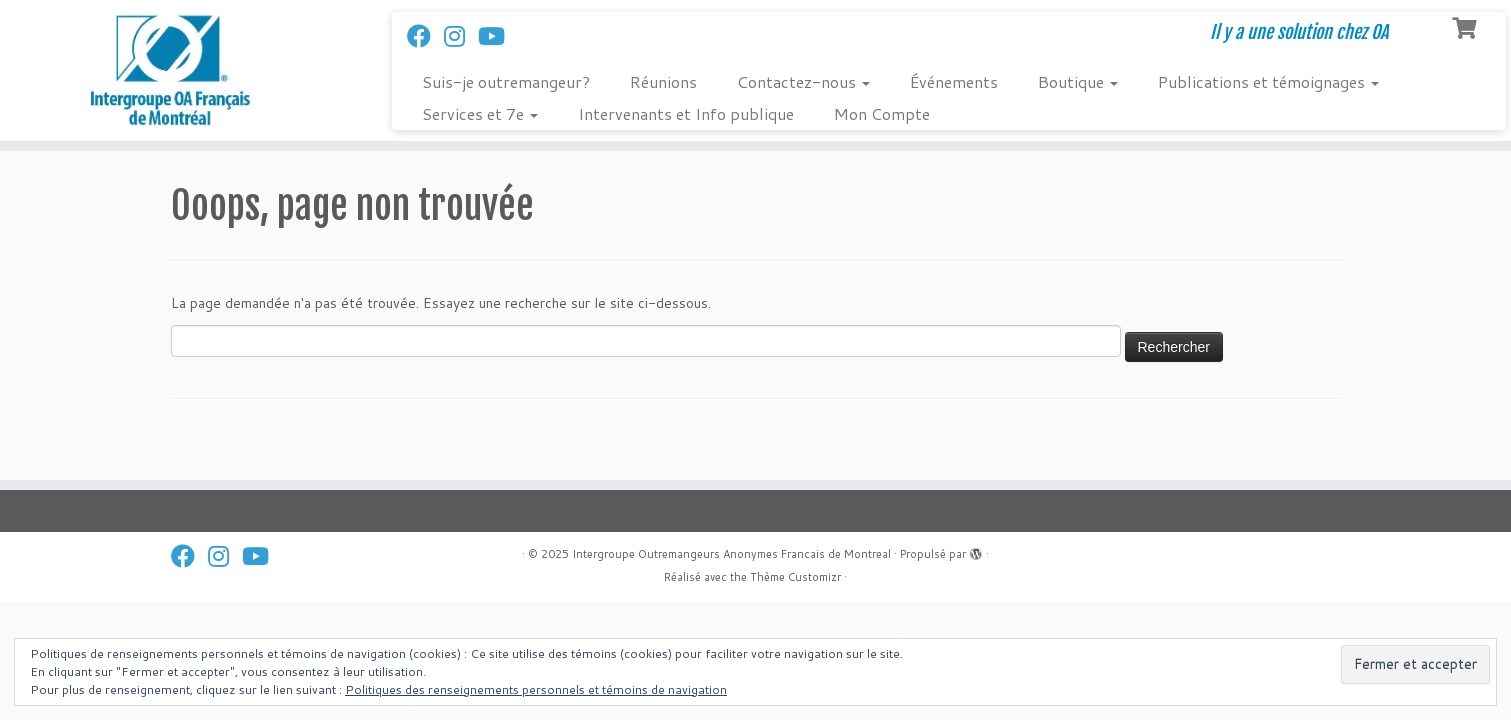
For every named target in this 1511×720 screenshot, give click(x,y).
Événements (954, 81)
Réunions (663, 81)
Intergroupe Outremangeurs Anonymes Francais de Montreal (731, 554)
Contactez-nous (803, 81)
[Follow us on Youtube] (498, 36)
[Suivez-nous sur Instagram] (461, 36)
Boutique (1078, 81)
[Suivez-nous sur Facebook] (425, 36)
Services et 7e (480, 113)
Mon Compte (882, 113)
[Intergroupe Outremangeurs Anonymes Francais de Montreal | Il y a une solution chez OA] (174, 70)
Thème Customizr (795, 577)
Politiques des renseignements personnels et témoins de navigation (536, 689)
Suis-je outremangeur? (506, 81)
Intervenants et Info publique (686, 113)
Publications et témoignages (1268, 81)
